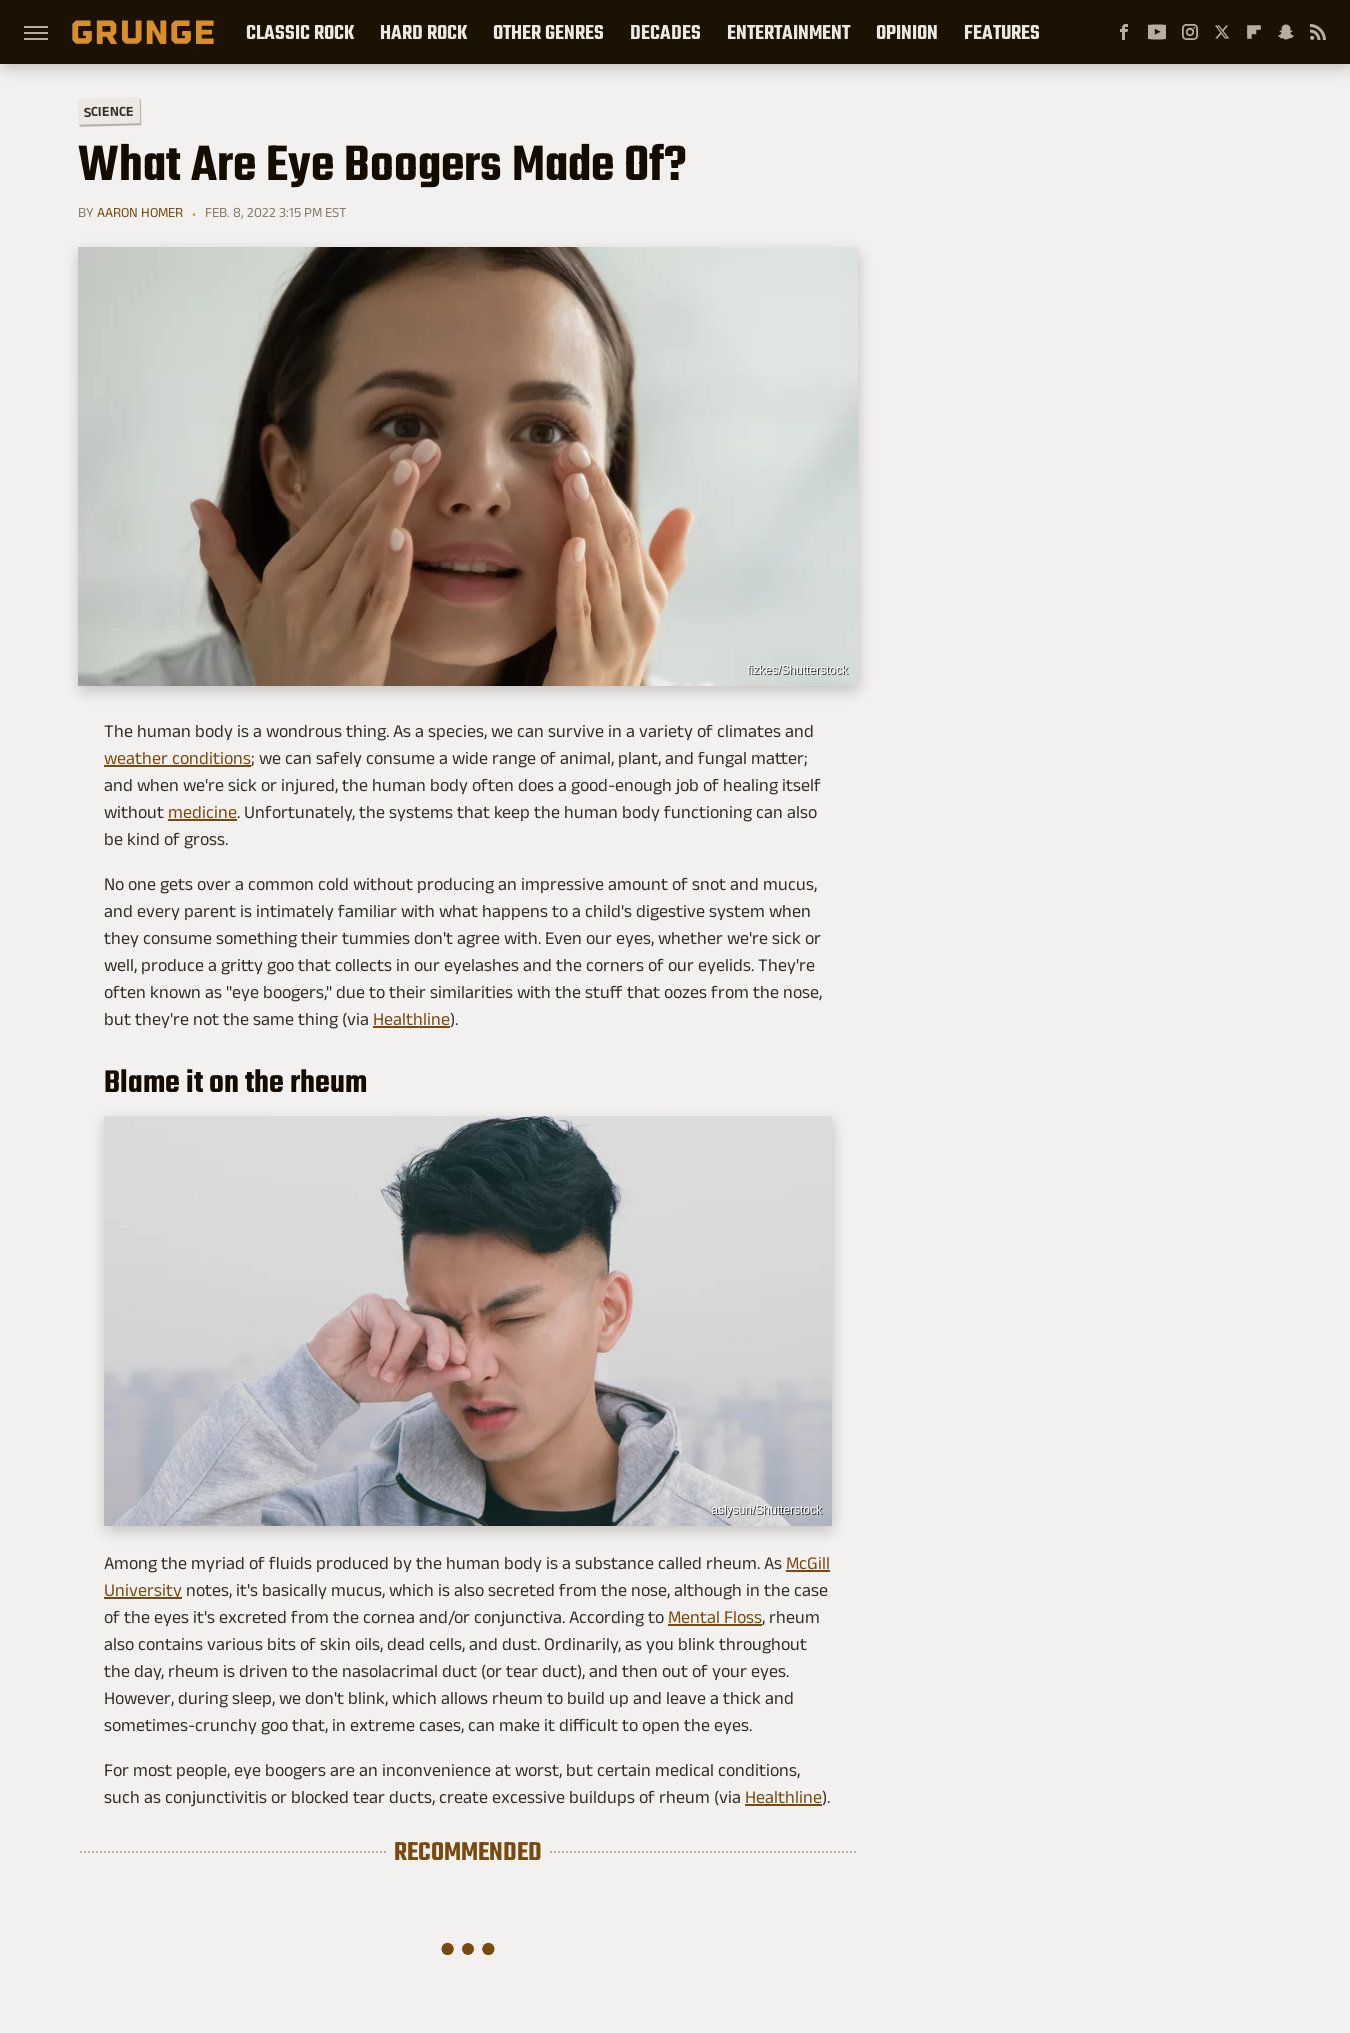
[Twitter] (1222, 32)
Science (109, 110)
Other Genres (548, 32)
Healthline (411, 1019)
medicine (202, 812)
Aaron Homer (140, 212)
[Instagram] (1190, 32)
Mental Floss (715, 1617)
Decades (665, 32)
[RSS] (1318, 32)
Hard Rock (423, 32)
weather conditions (177, 758)
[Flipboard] (1254, 32)
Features (1002, 32)
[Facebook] (1124, 32)
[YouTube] (1157, 32)
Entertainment (788, 32)
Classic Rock (300, 32)
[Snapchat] (1286, 32)
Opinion (907, 32)
